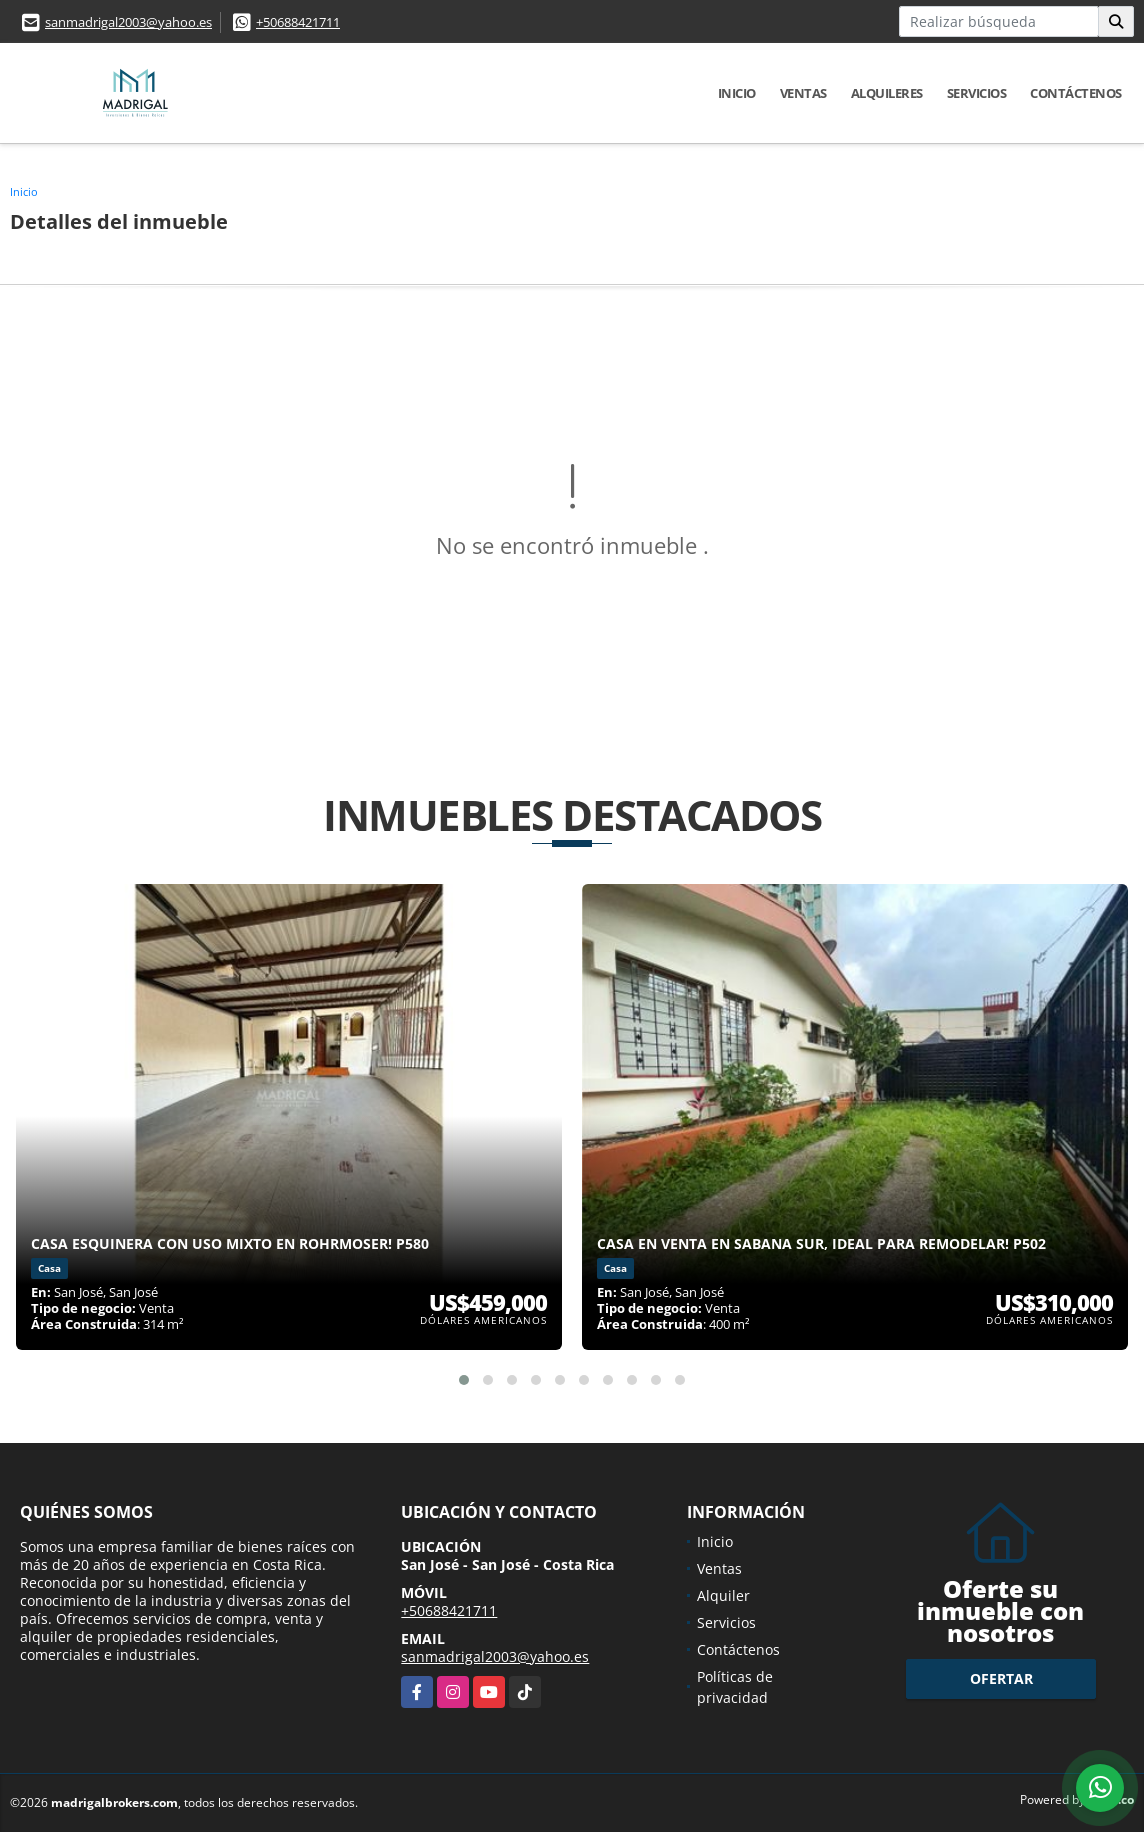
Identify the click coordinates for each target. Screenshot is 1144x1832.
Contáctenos (1076, 93)
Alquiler (723, 1595)
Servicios (977, 93)
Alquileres (887, 93)
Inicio (737, 93)
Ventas (803, 93)
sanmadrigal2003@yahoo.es (128, 22)
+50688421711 (298, 22)
